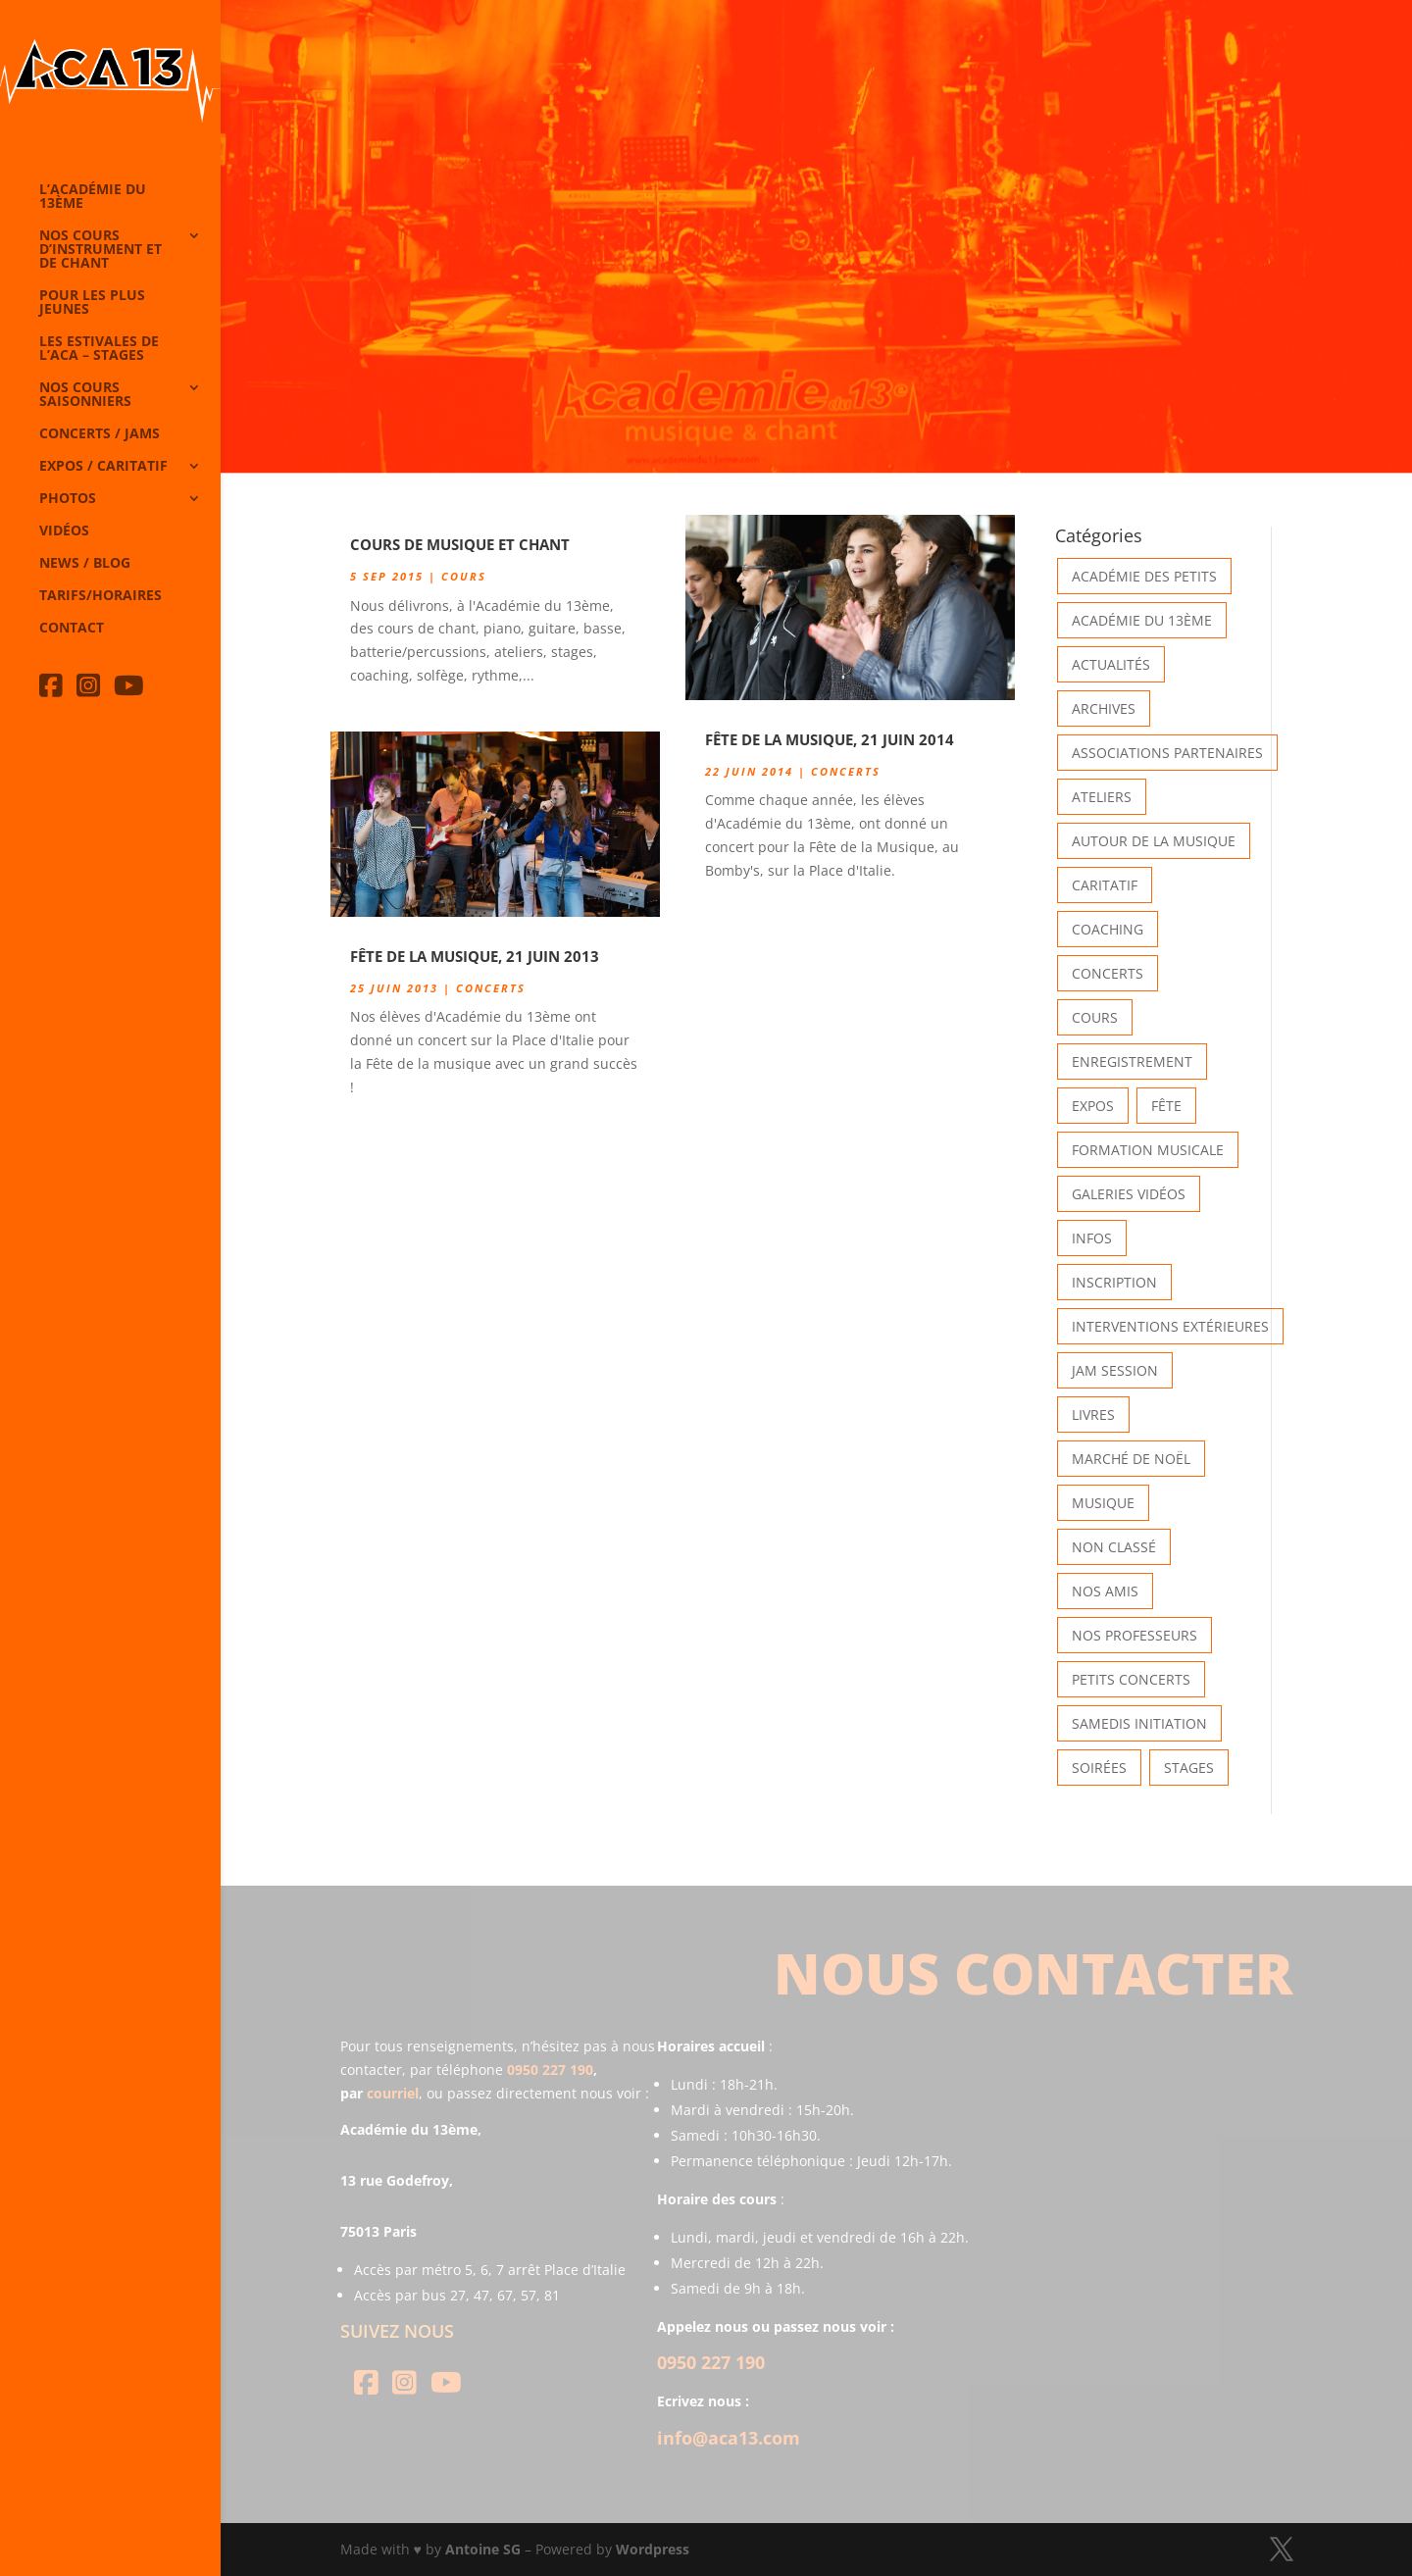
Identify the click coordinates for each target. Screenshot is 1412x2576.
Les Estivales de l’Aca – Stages (99, 349)
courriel (393, 2093)
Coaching (1107, 929)
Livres (1093, 1414)
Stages (1189, 1767)
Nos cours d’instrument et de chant (100, 250)
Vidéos (64, 531)
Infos (1092, 1238)
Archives (1103, 708)
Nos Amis (1105, 1591)
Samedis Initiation (1139, 1723)
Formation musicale (1148, 1149)
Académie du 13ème (1142, 620)
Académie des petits (1144, 576)
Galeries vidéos (1128, 1194)
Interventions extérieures (1170, 1326)
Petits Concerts (1131, 1679)
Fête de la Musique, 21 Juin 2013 (474, 956)
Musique (1103, 1502)
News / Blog (84, 564)
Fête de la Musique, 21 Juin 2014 (829, 739)
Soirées (1099, 1767)
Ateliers (1102, 796)
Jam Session (1115, 1370)
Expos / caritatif (103, 467)
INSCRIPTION (1114, 1282)
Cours (463, 576)
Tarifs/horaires (100, 596)
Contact (71, 628)
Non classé (1114, 1547)
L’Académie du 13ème (92, 197)
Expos (1093, 1105)
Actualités (1111, 664)
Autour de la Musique (1154, 841)
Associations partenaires (1167, 752)
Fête (1166, 1105)
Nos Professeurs (1134, 1635)
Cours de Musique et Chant (460, 544)
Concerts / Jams (99, 434)
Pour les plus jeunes (92, 303)
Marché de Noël (1131, 1458)
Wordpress (652, 2549)
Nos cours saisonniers (85, 395)
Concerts (491, 988)
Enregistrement (1132, 1061)
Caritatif (1104, 885)
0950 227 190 (550, 2069)
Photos (67, 499)
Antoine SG (483, 2549)
